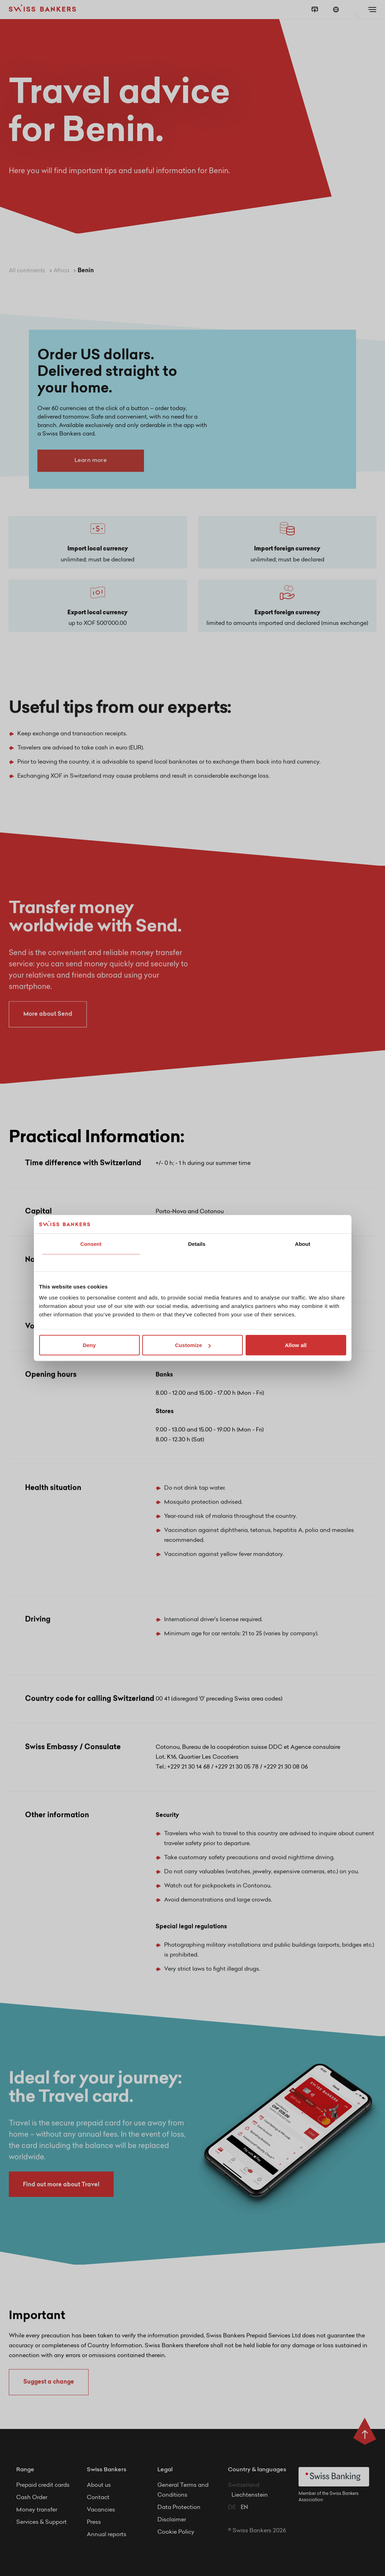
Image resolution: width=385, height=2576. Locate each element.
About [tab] (302, 1244)
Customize (193, 1345)
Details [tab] (196, 1244)
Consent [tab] (91, 1244)
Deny (89, 1345)
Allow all (296, 1345)
